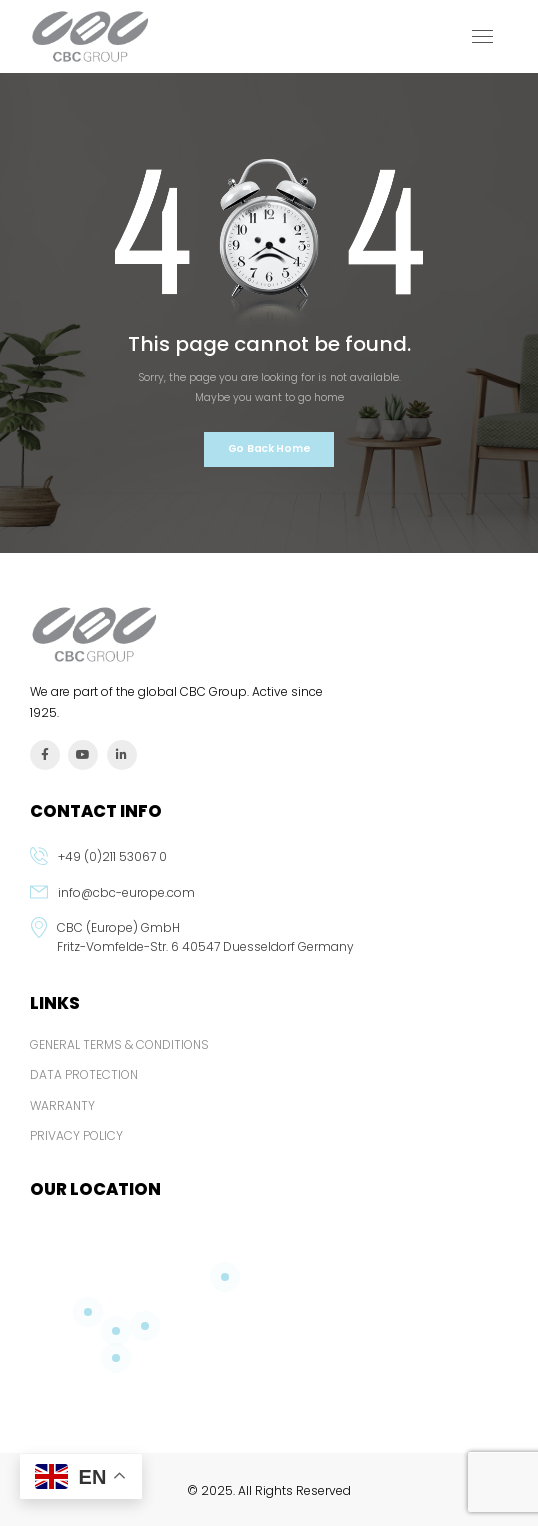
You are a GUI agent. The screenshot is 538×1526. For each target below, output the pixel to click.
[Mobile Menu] (482, 37)
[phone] (269, 865)
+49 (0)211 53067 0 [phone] (112, 856)
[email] (269, 901)
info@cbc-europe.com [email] (126, 892)
